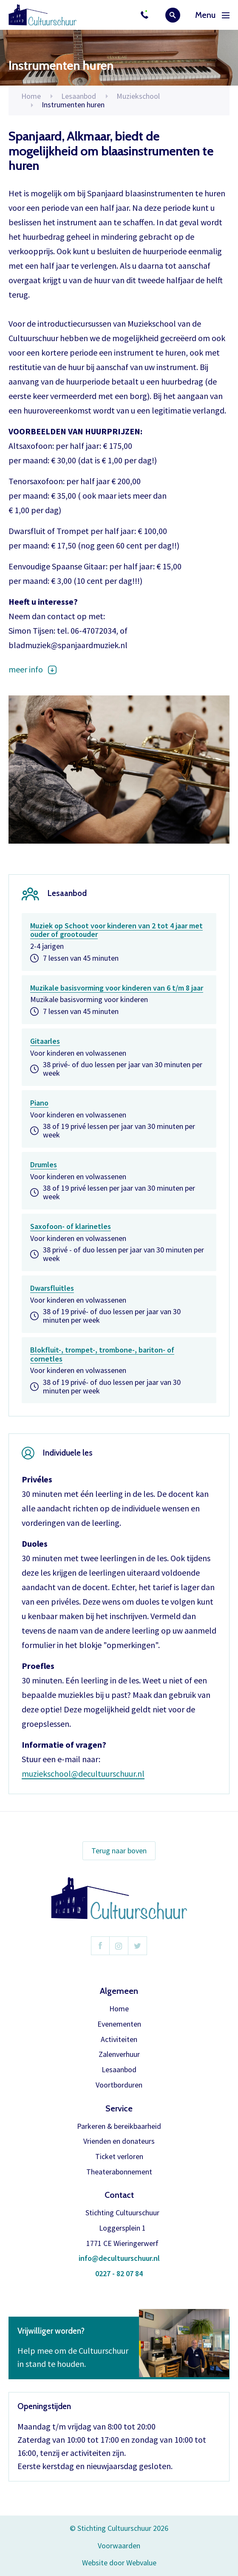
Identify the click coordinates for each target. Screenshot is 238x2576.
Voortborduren (119, 2085)
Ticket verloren (119, 2156)
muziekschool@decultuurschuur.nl (83, 1773)
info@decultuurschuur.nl (119, 2258)
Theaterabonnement (119, 2172)
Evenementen (119, 2024)
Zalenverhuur (119, 2054)
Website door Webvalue (119, 2563)
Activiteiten (119, 2039)
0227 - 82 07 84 (119, 2273)
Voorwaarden (119, 2545)
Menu (212, 15)
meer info (25, 669)
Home (31, 96)
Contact (119, 2195)
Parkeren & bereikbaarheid (119, 2126)
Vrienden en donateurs (119, 2141)
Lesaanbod (119, 2069)
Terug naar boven (119, 1850)
